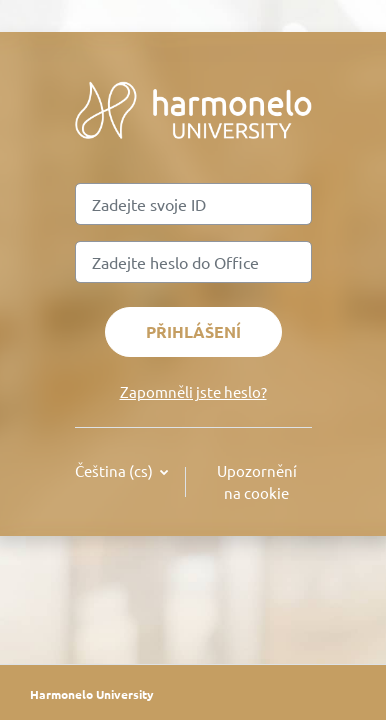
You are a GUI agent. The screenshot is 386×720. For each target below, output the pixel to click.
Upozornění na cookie (257, 481)
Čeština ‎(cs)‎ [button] (115, 470)
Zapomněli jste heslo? (193, 391)
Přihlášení (193, 331)
